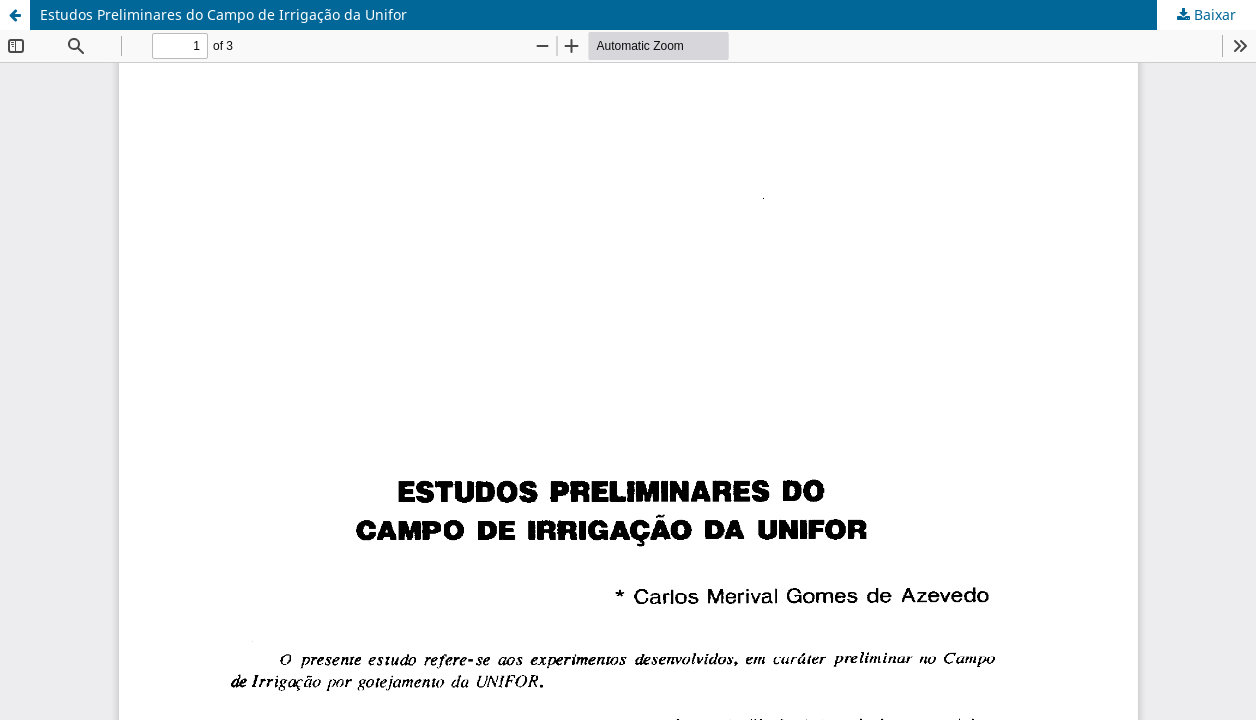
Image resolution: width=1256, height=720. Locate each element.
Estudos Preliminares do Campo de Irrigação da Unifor (223, 14)
